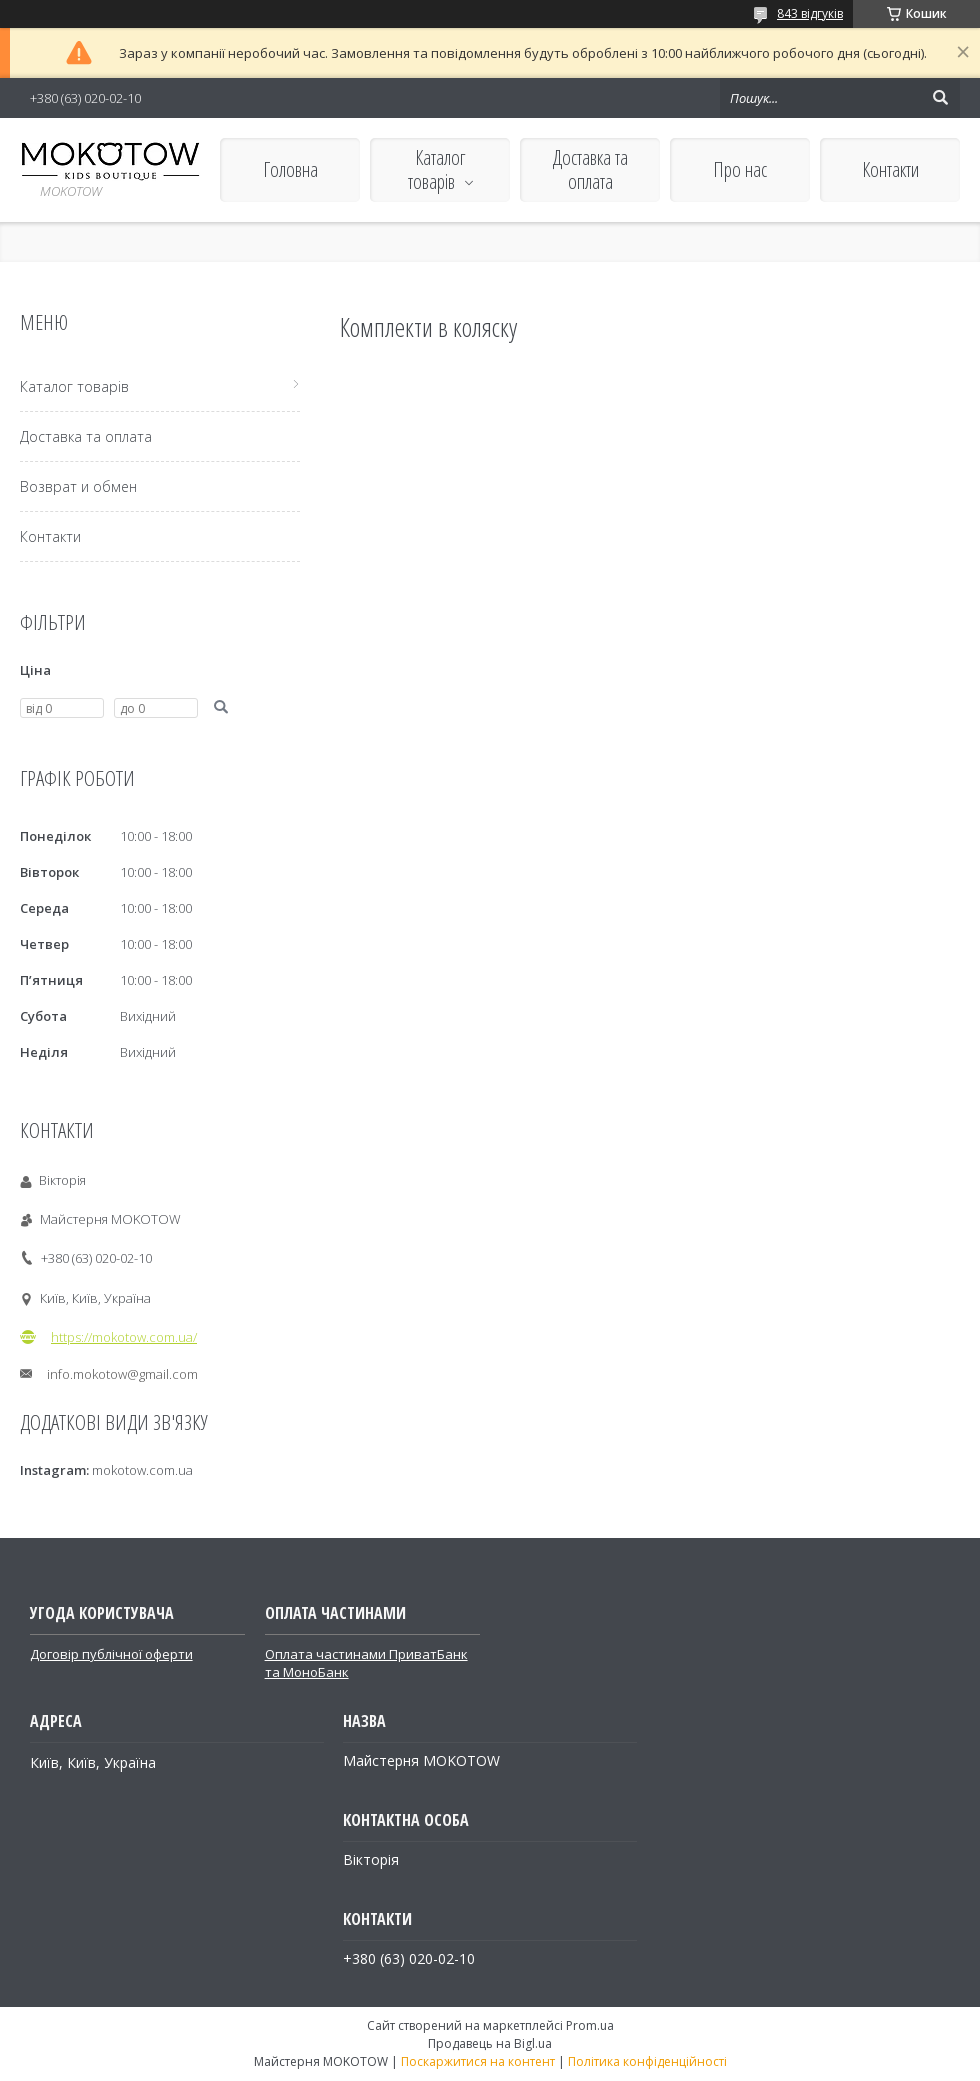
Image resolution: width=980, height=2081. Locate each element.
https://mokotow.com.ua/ (124, 1337)
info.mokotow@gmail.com (122, 1374)
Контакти (890, 169)
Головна (290, 169)
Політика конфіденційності (647, 2061)
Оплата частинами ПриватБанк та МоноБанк (366, 1663)
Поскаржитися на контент (478, 2061)
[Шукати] (940, 98)
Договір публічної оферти (111, 1654)
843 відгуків (810, 13)
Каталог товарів (437, 169)
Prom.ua (590, 2025)
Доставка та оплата (590, 169)
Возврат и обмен (78, 486)
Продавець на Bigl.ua (490, 2043)
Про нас (740, 169)
